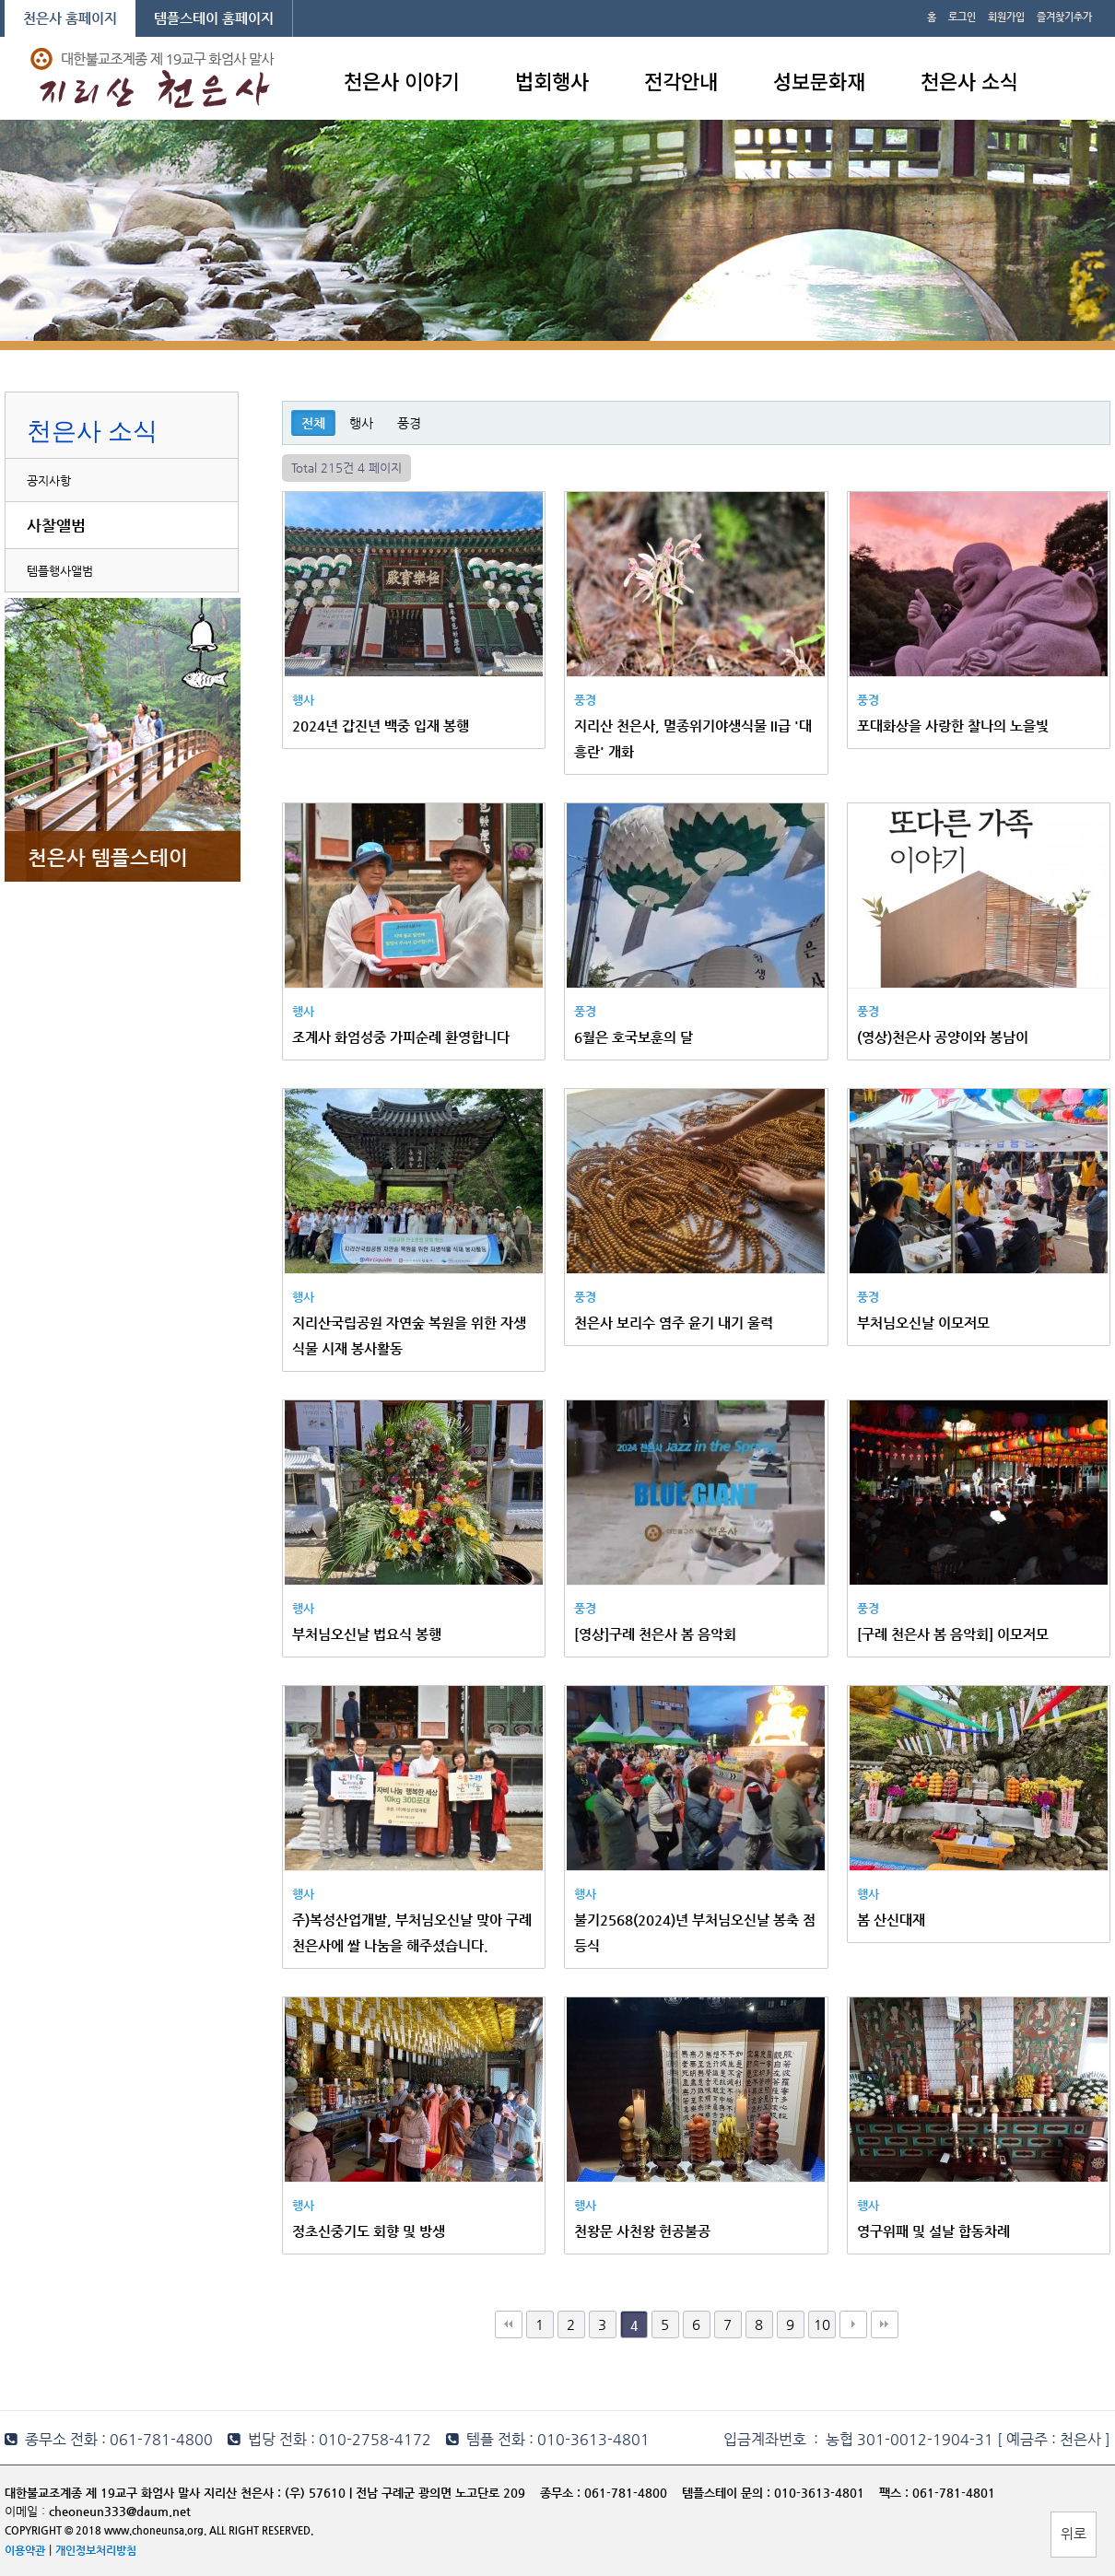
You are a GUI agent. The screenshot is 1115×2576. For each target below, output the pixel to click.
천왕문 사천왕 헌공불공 (642, 2231)
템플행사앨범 (60, 571)
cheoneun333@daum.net (120, 2511)
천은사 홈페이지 (70, 18)
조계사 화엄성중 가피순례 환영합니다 (401, 1037)
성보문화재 (819, 80)
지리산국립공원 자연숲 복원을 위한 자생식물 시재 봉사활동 (409, 1335)
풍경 (409, 423)
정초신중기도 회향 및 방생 (368, 2231)
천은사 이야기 (402, 80)
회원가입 (1006, 17)
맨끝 (884, 2324)
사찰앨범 (56, 525)
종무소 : (562, 2493)
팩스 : (895, 2493)
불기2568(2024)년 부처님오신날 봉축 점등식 (695, 1932)
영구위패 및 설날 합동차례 (933, 2231)
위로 (1073, 2533)
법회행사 (552, 80)
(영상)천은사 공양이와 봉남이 (942, 1037)
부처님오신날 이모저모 (923, 1322)
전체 (313, 423)
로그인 (962, 17)
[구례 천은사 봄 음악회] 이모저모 (953, 1634)
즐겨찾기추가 (1064, 17)
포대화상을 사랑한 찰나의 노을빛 (953, 725)
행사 (361, 423)
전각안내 (681, 80)
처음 (508, 2324)
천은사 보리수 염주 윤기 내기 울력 (673, 1322)
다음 (853, 2324)
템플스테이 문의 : (728, 2493)
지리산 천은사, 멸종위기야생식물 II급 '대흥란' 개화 (693, 738)
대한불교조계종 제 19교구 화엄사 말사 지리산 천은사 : (143, 2493)
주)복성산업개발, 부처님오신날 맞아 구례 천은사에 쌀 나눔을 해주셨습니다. (412, 1932)
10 (822, 2324)
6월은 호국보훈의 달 (633, 1037)
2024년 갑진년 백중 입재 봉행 (380, 725)
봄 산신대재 (891, 1919)
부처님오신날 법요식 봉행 (366, 1634)
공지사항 (49, 480)
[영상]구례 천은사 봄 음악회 (655, 1634)
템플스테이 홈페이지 (214, 18)
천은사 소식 (969, 80)
